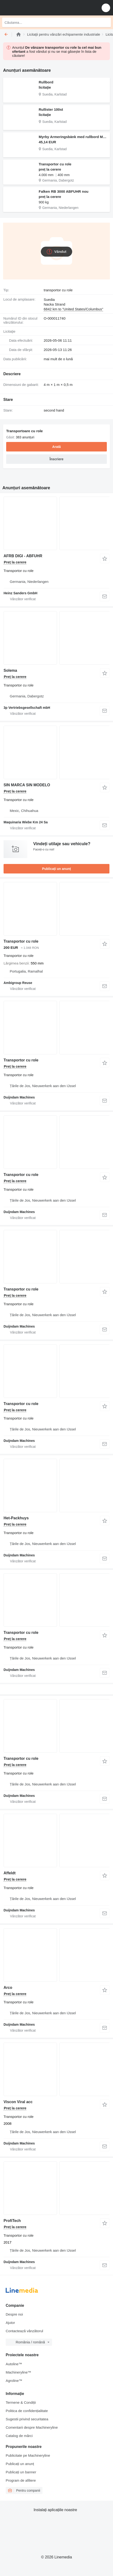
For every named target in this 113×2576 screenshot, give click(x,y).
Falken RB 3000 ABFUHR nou (63, 191)
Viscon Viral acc (18, 2102)
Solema (10, 670)
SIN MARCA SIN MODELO (27, 785)
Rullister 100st (51, 109)
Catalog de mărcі (19, 2436)
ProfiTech (12, 2221)
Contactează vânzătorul (24, 2331)
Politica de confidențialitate (27, 2411)
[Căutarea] (106, 22)
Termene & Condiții (21, 2402)
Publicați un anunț (56, 869)
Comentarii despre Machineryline (32, 2427)
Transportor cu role (55, 164)
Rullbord (46, 82)
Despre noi (14, 2314)
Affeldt (10, 1873)
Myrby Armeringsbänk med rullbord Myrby (73, 137)
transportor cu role (58, 290)
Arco (8, 1988)
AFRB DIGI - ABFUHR (23, 556)
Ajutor (10, 2323)
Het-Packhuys (16, 1518)
